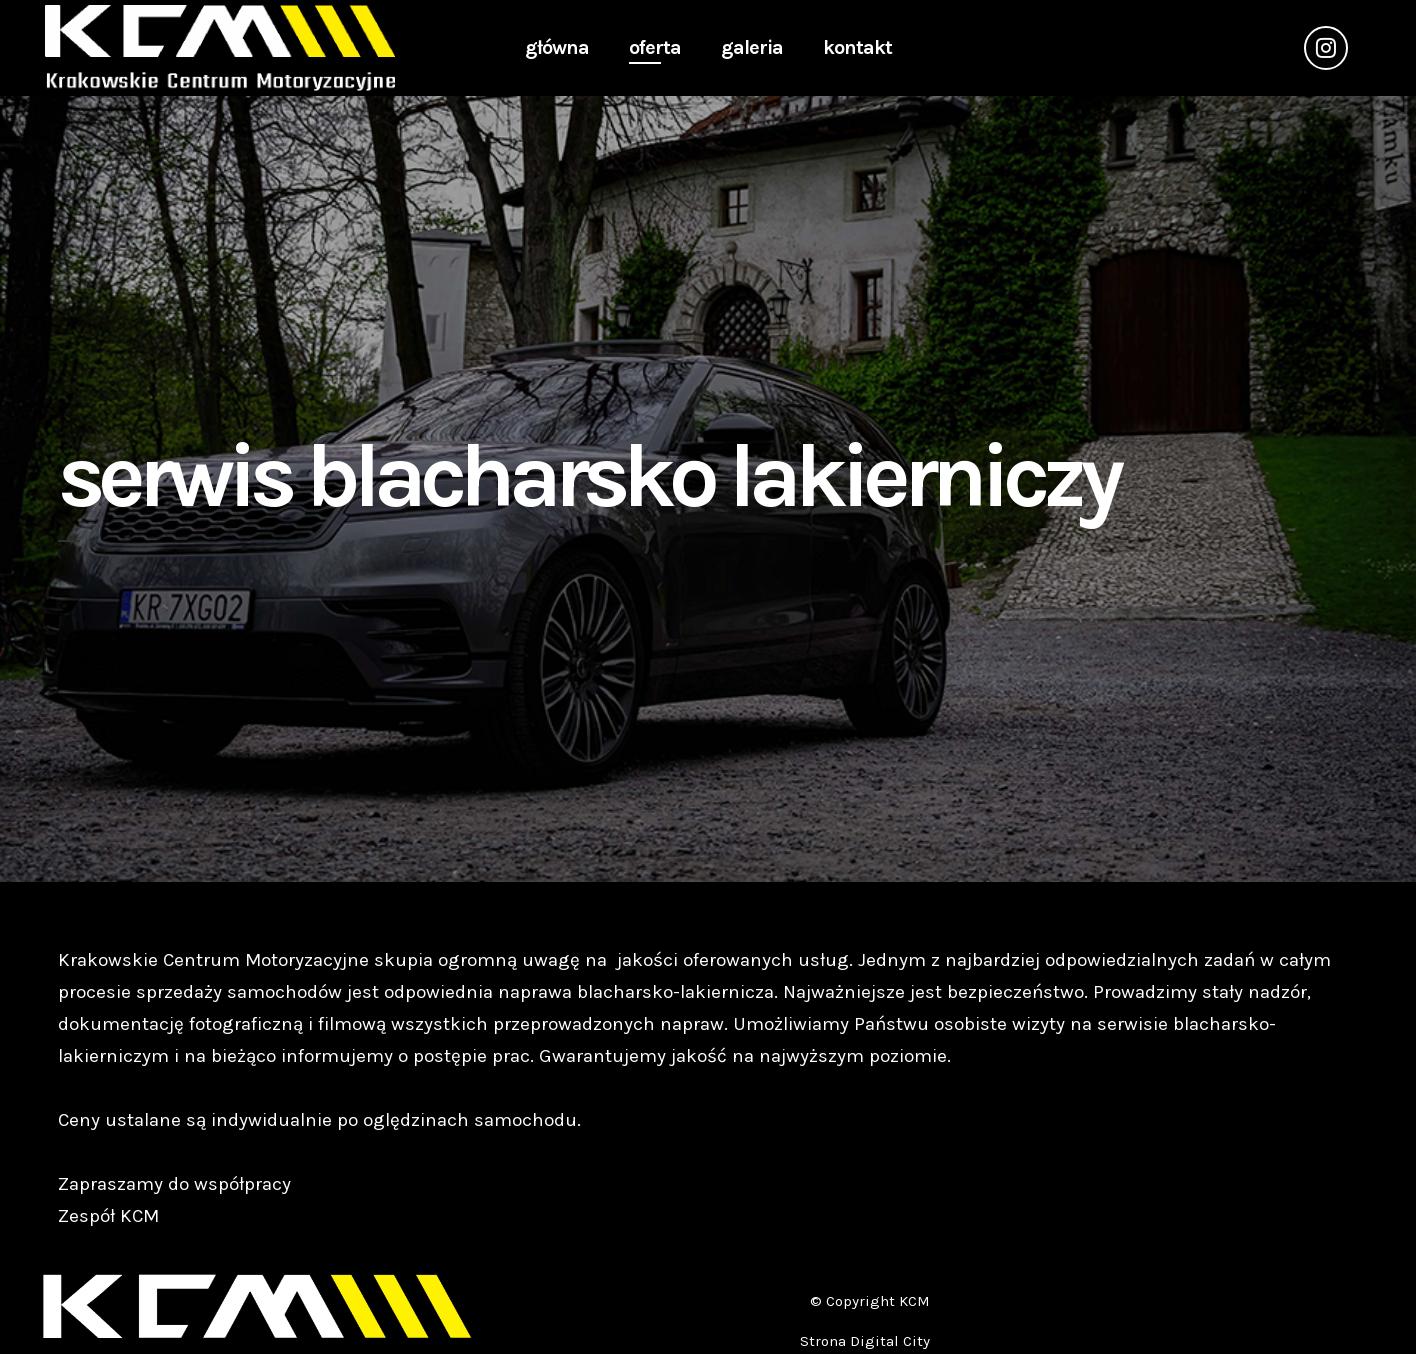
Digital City (890, 1341)
